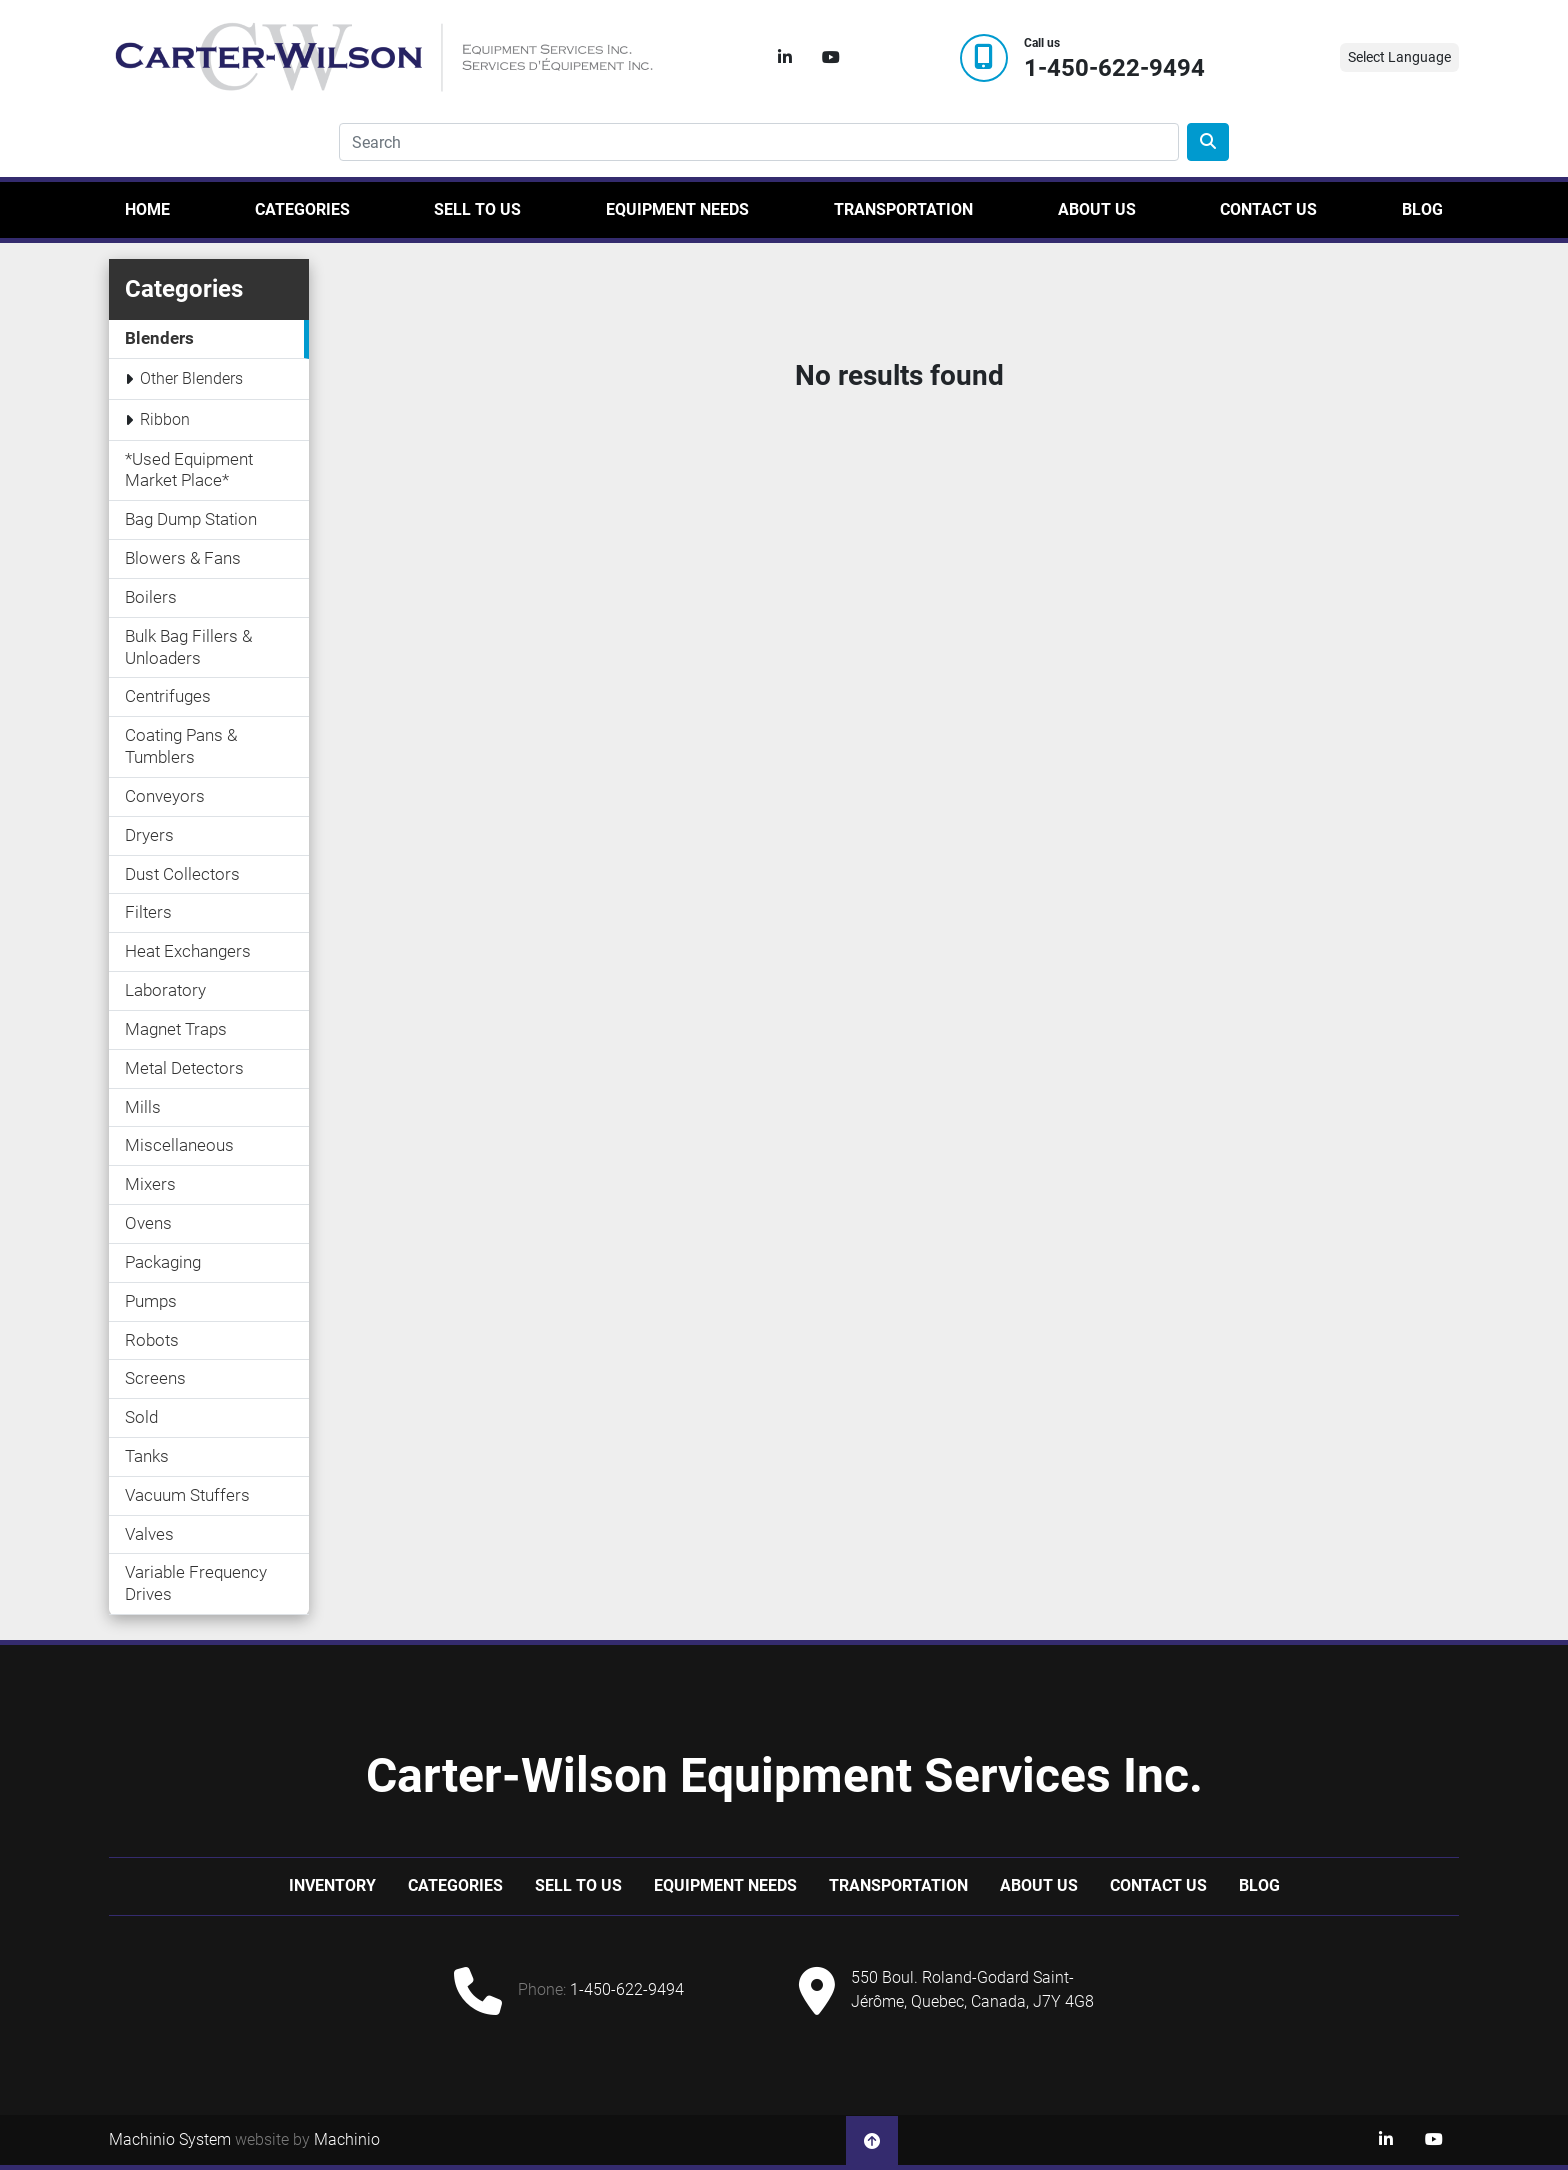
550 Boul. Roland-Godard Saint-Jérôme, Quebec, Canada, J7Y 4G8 (972, 1989)
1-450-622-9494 (1114, 68)
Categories (302, 209)
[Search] (759, 142)
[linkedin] (785, 58)
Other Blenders (191, 378)
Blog (1422, 209)
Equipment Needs (677, 209)
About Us (1097, 209)
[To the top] (872, 2140)
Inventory (332, 1885)
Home (147, 209)
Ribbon (165, 419)
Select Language (1399, 57)
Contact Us (1268, 209)
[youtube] (831, 58)
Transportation (903, 209)
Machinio (347, 2139)
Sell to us (477, 209)
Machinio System (170, 2139)
